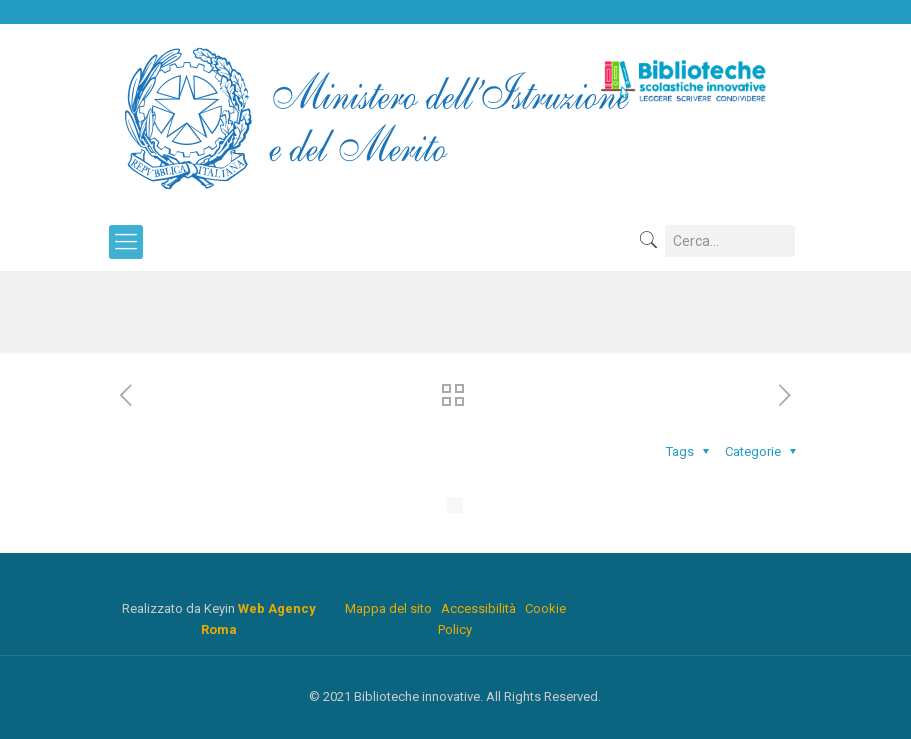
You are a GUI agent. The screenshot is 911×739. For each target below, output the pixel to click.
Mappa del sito (388, 608)
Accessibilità (478, 608)
